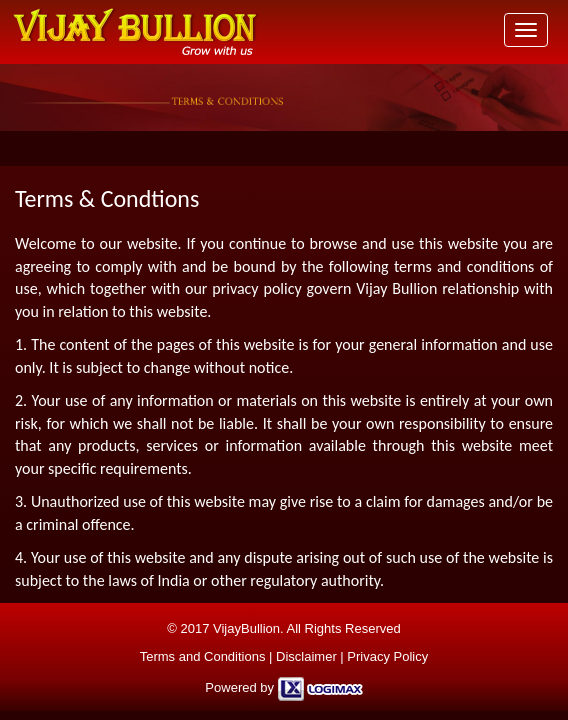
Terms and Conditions (203, 656)
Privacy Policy (387, 656)
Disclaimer (306, 656)
